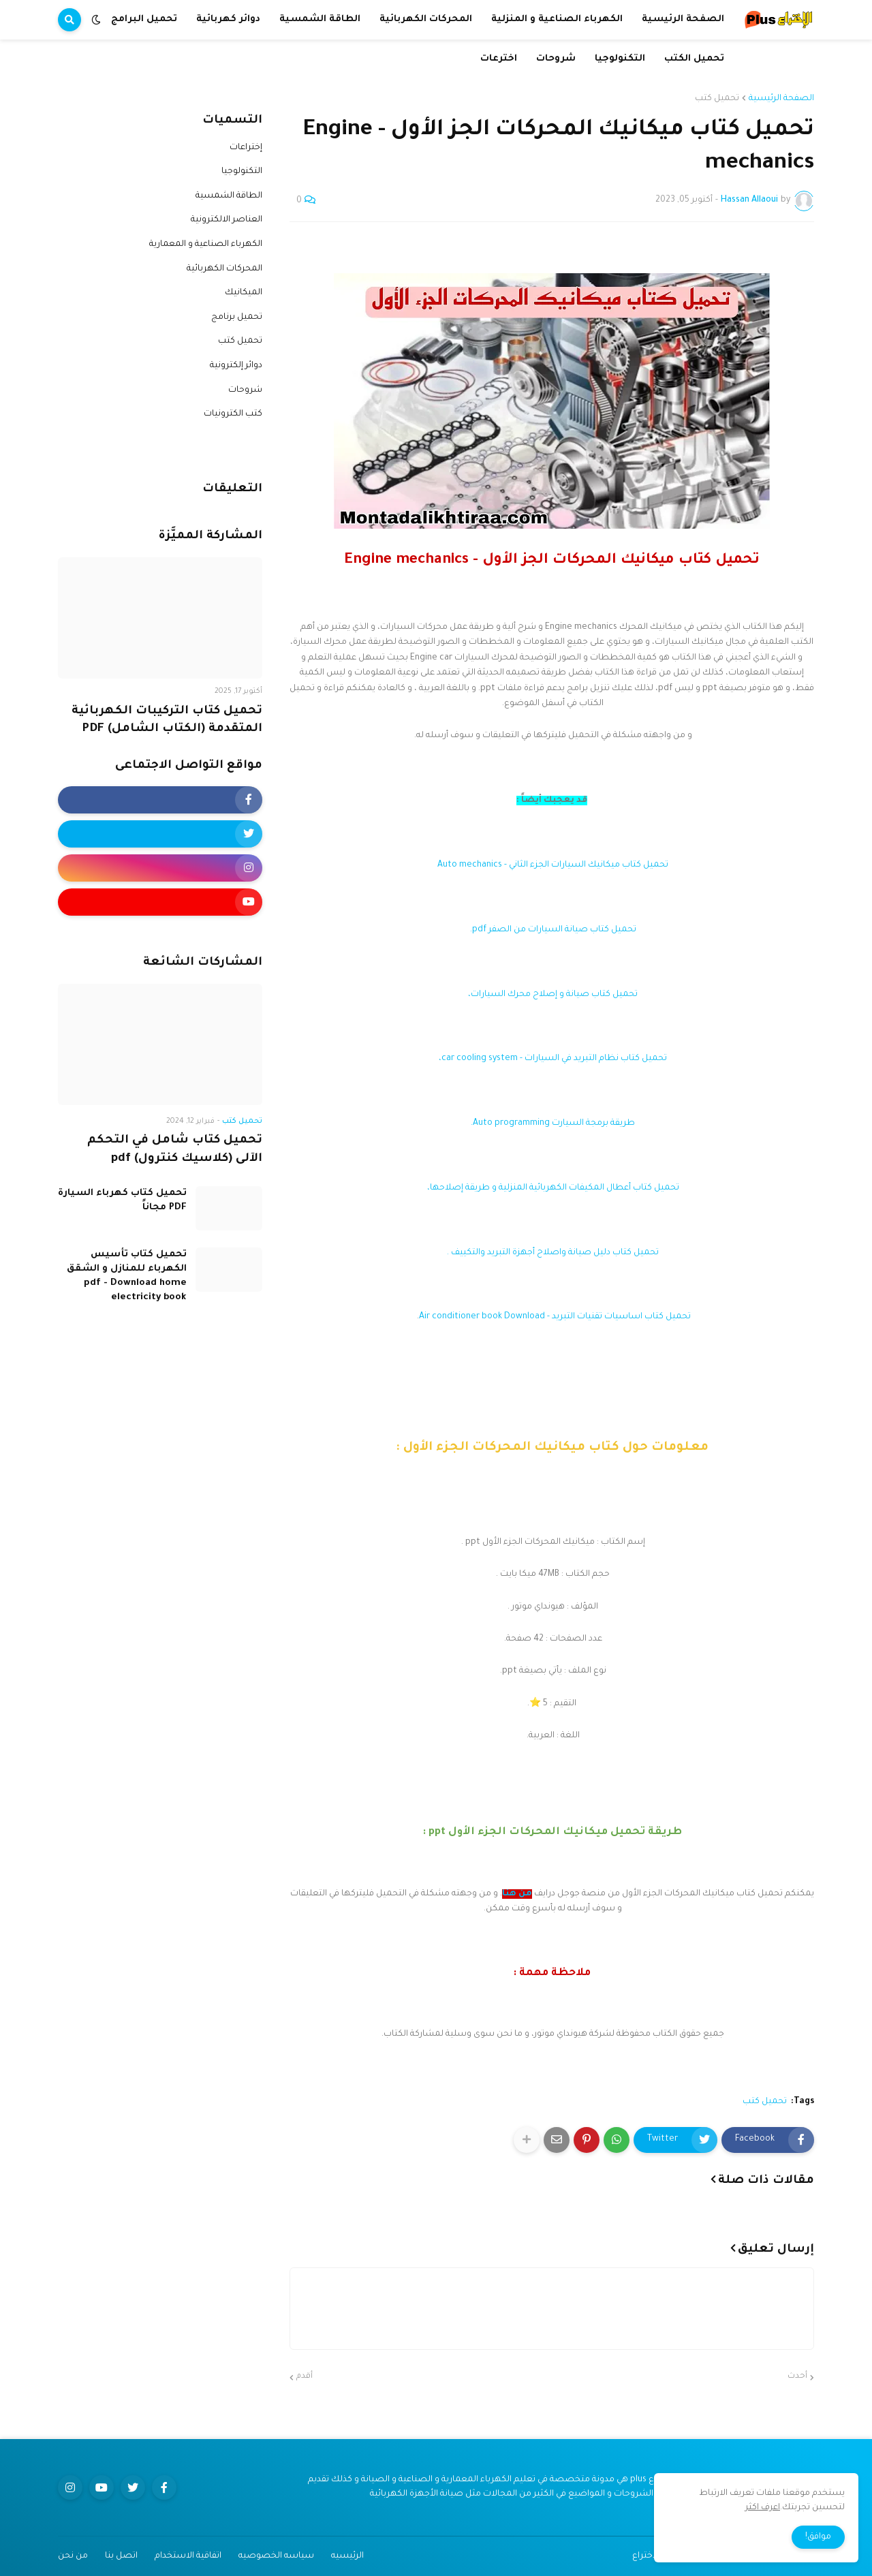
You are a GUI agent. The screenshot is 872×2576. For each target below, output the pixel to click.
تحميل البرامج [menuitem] (144, 19)
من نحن (73, 2556)
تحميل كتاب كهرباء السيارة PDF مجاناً (122, 1200)
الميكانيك (243, 293)
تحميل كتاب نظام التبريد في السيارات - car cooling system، (552, 1059)
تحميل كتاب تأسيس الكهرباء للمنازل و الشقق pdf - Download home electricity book (127, 1276)
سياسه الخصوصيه (276, 2556)
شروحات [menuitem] (556, 59)
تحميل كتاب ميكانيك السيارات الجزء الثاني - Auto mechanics (551, 865)
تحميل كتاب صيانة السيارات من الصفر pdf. (552, 930)
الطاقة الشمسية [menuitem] (319, 19)
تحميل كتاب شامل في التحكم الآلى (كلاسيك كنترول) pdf (174, 1150)
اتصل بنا (121, 2556)
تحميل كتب (717, 99)
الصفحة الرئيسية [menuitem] (683, 19)
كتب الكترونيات (233, 414)
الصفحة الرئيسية (781, 99)
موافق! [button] (818, 2537)
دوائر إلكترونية (236, 366)
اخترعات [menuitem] (498, 59)
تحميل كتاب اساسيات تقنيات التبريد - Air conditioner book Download (555, 1317)
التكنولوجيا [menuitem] (620, 59)
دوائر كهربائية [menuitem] (228, 19)
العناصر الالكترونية (226, 220)
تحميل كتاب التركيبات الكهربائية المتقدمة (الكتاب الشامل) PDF (167, 720)
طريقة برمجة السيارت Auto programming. (552, 1123)
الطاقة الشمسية (229, 196)
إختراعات (246, 148)
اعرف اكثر (762, 2508)
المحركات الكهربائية (224, 269)
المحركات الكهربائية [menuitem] (425, 19)
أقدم (304, 2376)
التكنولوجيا (241, 171)
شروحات (245, 390)
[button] (96, 19)
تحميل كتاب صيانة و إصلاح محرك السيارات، (552, 994)
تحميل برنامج (236, 317)
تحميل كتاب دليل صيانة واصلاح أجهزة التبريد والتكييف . (552, 1253)
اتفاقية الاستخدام (188, 2556)
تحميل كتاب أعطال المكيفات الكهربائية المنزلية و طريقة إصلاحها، (552, 1188)
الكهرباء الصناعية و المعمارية (205, 244)
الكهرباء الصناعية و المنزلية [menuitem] (557, 19)
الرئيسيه (347, 2556)
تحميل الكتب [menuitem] (694, 59)
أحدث (797, 2376)
